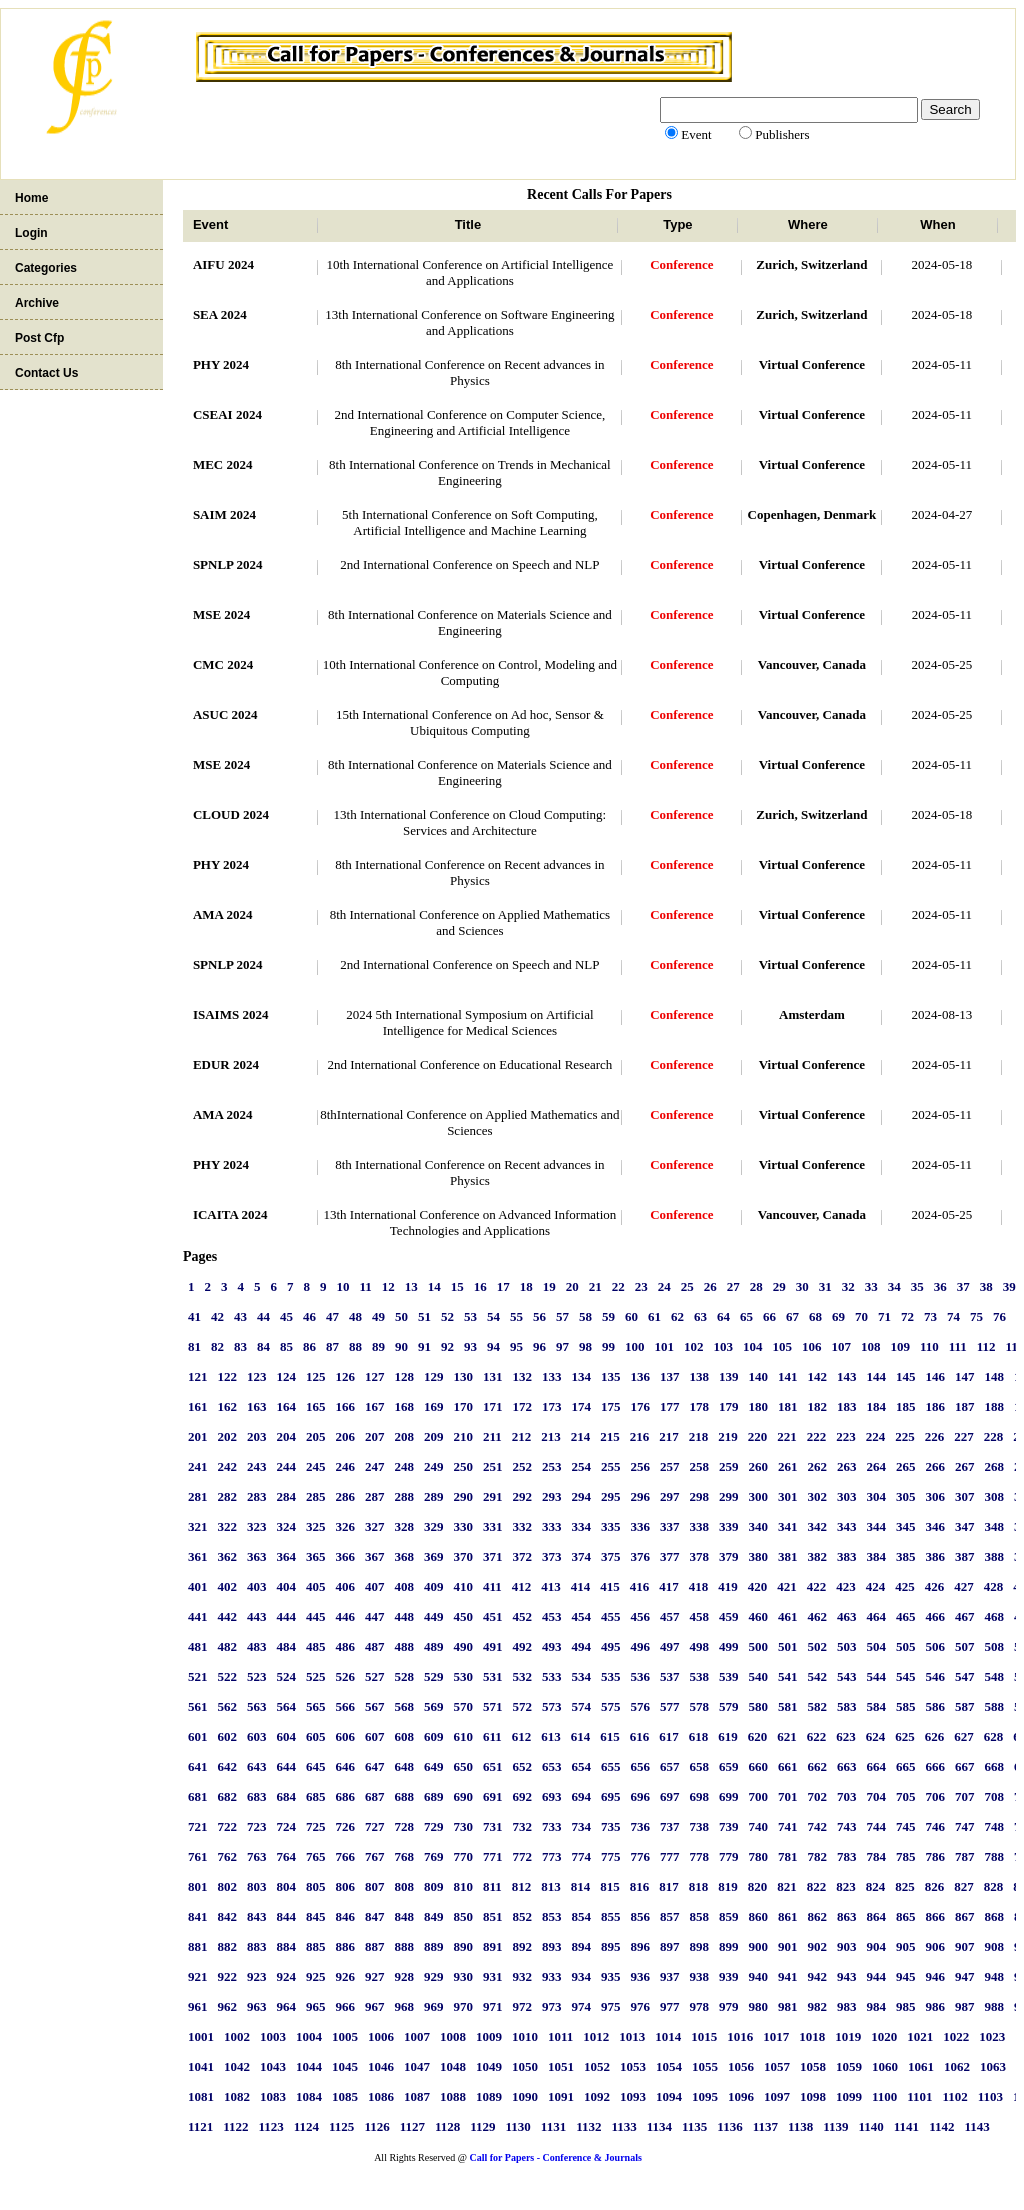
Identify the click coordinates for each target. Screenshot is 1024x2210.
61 (654, 1316)
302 (817, 1496)
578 (699, 1706)
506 (935, 1646)
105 (782, 1346)
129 (434, 1376)
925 (316, 1976)
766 (345, 1856)
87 (332, 1346)
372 (522, 1556)
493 (552, 1646)
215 (610, 1436)
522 (227, 1676)
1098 (813, 2096)
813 (551, 1886)
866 (935, 1916)
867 (965, 1916)
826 (935, 1886)
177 (670, 1406)
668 (994, 1766)
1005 (345, 2036)
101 (664, 1346)
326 (345, 1526)
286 (345, 1496)
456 (640, 1616)
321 (198, 1526)
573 (552, 1706)
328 (404, 1526)
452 (522, 1616)
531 (493, 1676)
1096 (741, 2096)
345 (906, 1526)
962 (227, 2006)
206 (345, 1436)
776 (640, 1856)
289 (434, 1496)
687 (375, 1796)
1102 (954, 2096)
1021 (920, 2036)
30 (802, 1286)
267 (965, 1466)
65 (746, 1316)
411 (492, 1586)
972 (522, 2006)
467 (965, 1616)
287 (375, 1496)
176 (640, 1406)
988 (994, 2006)
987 (965, 2006)
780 (758, 1856)
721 (198, 1826)
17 (503, 1286)
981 (788, 2006)
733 (552, 1826)
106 (812, 1346)
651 (493, 1766)
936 (640, 1976)
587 (965, 1706)
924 (286, 1976)
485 (316, 1646)
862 (817, 1916)
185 (906, 1406)
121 (198, 1376)
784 (876, 1856)
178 (699, 1406)
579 (729, 1706)
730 (463, 1826)
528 (404, 1676)
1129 (482, 2126)
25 (687, 1286)
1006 (381, 2036)
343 (847, 1526)
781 (788, 1856)
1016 (740, 2036)
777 (670, 1856)
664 (876, 1766)
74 (953, 1316)
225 (905, 1436)
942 (817, 1976)
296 (640, 1496)
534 (581, 1676)
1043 (273, 2066)
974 (581, 2006)
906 (935, 1946)
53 (470, 1316)
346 (935, 1526)
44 (263, 1316)
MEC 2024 (223, 464)
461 (788, 1616)
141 (788, 1376)
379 (729, 1556)
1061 (921, 2066)
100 (635, 1346)
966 (345, 2006)
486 (345, 1646)
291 (493, 1496)
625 (905, 1736)
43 (240, 1316)
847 (375, 1916)
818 (699, 1886)
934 (581, 1976)
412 (522, 1586)
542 (817, 1676)
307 (965, 1496)
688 (404, 1796)
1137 (765, 2126)
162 (227, 1406)
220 (758, 1436)
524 (286, 1676)
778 (699, 1856)
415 (610, 1586)
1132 (588, 2126)
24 (664, 1286)
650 (463, 1766)
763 (257, 1856)
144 (876, 1376)
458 (699, 1616)
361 (198, 1556)
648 (404, 1766)
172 (522, 1406)
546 (935, 1676)
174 (581, 1406)
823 (846, 1886)
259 (729, 1466)
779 (729, 1856)
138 (699, 1376)
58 (585, 1316)
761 (198, 1856)
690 (463, 1796)
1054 (669, 2066)
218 (699, 1436)
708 (994, 1796)
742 (817, 1826)
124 (286, 1376)
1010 (525, 2036)
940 (758, 1976)
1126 (376, 2126)
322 (227, 1526)
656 (640, 1766)
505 (906, 1646)
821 (787, 1886)
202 (227, 1436)
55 (516, 1316)
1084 (309, 2096)
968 (404, 2006)
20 (572, 1286)
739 (729, 1826)
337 (670, 1526)
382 (817, 1556)
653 (552, 1766)
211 (492, 1436)
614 (581, 1736)
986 (935, 2006)
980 (758, 2006)
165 (316, 1406)
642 (227, 1766)
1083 (273, 2096)
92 (447, 1346)
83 (240, 1346)
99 (608, 1346)
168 (404, 1406)
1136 (729, 2126)
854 (581, 1916)
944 (876, 1976)
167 (375, 1406)
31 (825, 1286)
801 (198, 1886)
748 (994, 1826)
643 (257, 1766)
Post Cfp (39, 338)
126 (345, 1376)
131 (493, 1376)
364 (286, 1556)
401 (198, 1586)
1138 (800, 2126)
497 (670, 1646)
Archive (37, 303)
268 (994, 1466)
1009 (489, 2036)
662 (817, 1766)
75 (976, 1316)
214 (581, 1436)
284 (286, 1496)
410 (463, 1586)
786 (935, 1856)
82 (217, 1346)
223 (846, 1436)
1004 (309, 2036)
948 (994, 1976)
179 (729, 1406)
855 (611, 1916)
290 (463, 1496)
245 (316, 1466)
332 (522, 1526)
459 (729, 1616)
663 (847, 1766)
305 (906, 1496)
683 (257, 1796)
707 (965, 1796)
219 (728, 1436)
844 (286, 1916)
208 (404, 1436)
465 (906, 1616)
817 (669, 1886)
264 (876, 1466)
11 (365, 1286)
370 (463, 1556)
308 (994, 1496)
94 (493, 1346)
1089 (489, 2096)
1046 (381, 2066)
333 (552, 1526)
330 (463, 1526)
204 (286, 1436)
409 (434, 1586)
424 (876, 1586)
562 (227, 1706)
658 (699, 1766)
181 (788, 1406)
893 (552, 1946)
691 (493, 1796)
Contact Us (46, 373)
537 (670, 1676)
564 (286, 1706)
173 (552, 1406)
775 (611, 1856)
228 (994, 1436)
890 (463, 1946)
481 (198, 1646)
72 (907, 1316)
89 (378, 1346)
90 (401, 1346)
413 (551, 1586)
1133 (623, 2126)
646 (345, 1766)
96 (539, 1346)
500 (758, 1646)
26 (710, 1286)
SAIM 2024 (224, 514)
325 (316, 1526)
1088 (453, 2096)
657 (670, 1766)
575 (611, 1706)
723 (257, 1826)
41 (194, 1316)
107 (841, 1346)
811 (492, 1886)
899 (729, 1946)
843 (257, 1916)
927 (375, 1976)
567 (375, 1706)
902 (817, 1946)
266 (935, 1466)
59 (608, 1316)
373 (552, 1556)
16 (480, 1286)
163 (257, 1406)
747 (965, 1826)
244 (286, 1466)
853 (552, 1916)
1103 (990, 2096)
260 (758, 1466)
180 (758, 1406)
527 (375, 1676)
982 (817, 2006)
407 (375, 1586)
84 (263, 1346)
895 (611, 1946)
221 (787, 1436)
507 (965, 1646)
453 (552, 1616)
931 (493, 1976)
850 (463, 1916)
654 (581, 1766)
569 (434, 1706)
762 (227, 1856)
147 (965, 1376)
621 (787, 1736)
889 (434, 1946)
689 (434, 1796)
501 (788, 1646)
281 (198, 1496)
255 (611, 1466)
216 (640, 1436)
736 (640, 1826)
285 (316, 1496)
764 (286, 1856)
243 (257, 1466)
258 (699, 1466)
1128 (447, 2126)
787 (965, 1856)
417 (669, 1586)
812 (522, 1886)
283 (257, 1496)
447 (375, 1616)
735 (611, 1826)
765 (316, 1856)
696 (640, 1796)
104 (753, 1346)
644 (286, 1766)
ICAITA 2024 (230, 1214)
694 (581, 1796)
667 (965, 1766)
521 (198, 1676)
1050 (525, 2066)
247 (375, 1466)
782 (817, 1856)
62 (677, 1316)
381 (788, 1556)
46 (309, 1316)
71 (884, 1316)
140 (758, 1376)
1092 (597, 2096)
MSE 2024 (221, 614)
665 (906, 1766)
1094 (669, 2096)
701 (788, 1796)
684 (286, 1796)
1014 (668, 2036)
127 (375, 1376)
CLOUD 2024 (231, 814)
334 (581, 1526)
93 (470, 1346)
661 (788, 1766)
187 (965, 1406)
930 (463, 1976)
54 (493, 1316)
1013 (632, 2036)
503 (847, 1646)
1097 (777, 2096)
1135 (694, 2126)
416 (640, 1586)
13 (411, 1286)
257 (670, 1466)
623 (846, 1736)
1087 (417, 2096)
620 (758, 1736)
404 (286, 1586)
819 (728, 1886)
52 (447, 1316)
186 (935, 1406)
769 (434, 1856)
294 (581, 1496)
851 (493, 1916)
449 (434, 1616)
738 (699, 1826)
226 (935, 1436)
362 (227, 1556)
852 (522, 1916)
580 (758, 1706)
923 (257, 1976)
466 (935, 1616)
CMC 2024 (223, 664)
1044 (309, 2066)
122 (227, 1376)
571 (493, 1706)
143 (847, 1376)
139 (729, 1376)
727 (375, 1826)
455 (611, 1616)
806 (345, 1886)
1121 (200, 2126)
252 (522, 1466)
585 (906, 1706)
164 (286, 1406)
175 (611, 1406)
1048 (453, 2066)
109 (900, 1346)
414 (581, 1586)
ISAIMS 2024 (231, 1014)
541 (788, 1676)
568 (404, 1706)
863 (847, 1916)
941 (788, 1976)
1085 (345, 2096)
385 (906, 1556)
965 (316, 2006)
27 (733, 1286)
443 (257, 1616)
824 (876, 1886)
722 (227, 1826)
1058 (813, 2066)
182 (817, 1406)
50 (401, 1316)
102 (694, 1346)
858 (699, 1916)
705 (906, 1796)
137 (670, 1376)
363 (257, 1556)
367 (375, 1556)
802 (227, 1886)
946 (935, 1976)
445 (316, 1616)
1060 (885, 2066)
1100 (884, 2096)
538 (699, 1676)
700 (758, 1796)
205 (316, 1436)
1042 (237, 2066)
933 (552, 1976)
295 (611, 1496)
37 (963, 1286)
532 (522, 1676)
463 (847, 1616)
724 (286, 1826)
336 (640, 1526)
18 (526, 1286)
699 (729, 1796)
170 (463, 1406)
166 (345, 1406)
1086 (381, 2096)
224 (876, 1436)
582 (817, 1706)
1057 (777, 2066)
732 (522, 1826)
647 (375, 1766)
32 (848, 1286)
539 (729, 1676)
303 (847, 1496)
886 (345, 1946)
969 (434, 2006)
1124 (306, 2126)
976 (640, 2006)
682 (227, 1796)
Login (31, 233)
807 (375, 1886)
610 (463, 1736)
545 (906, 1676)
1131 (553, 2126)
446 (345, 1616)
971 (493, 2006)
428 (994, 1586)
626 (935, 1736)
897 (670, 1946)
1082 (237, 2096)
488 (404, 1646)
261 (788, 1466)
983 (847, 2006)
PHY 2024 (221, 364)
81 (194, 1346)
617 (669, 1736)
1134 (659, 2126)
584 (876, 1706)
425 (905, 1586)
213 (551, 1436)
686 (345, 1796)
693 (552, 1796)
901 (788, 1946)
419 (728, 1586)
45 (286, 1316)
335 (611, 1526)
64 (723, 1316)
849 (434, 1916)
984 (876, 2006)
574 (581, 1706)
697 (670, 1796)
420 (758, 1586)
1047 (417, 2066)
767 (375, 1856)
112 (986, 1346)
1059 (849, 2066)
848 (404, 1916)
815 (610, 1886)
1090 (525, 2096)
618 (699, 1736)
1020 (884, 2036)
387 (965, 1556)
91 (424, 1346)
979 (729, 2006)
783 (847, 1856)
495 (611, 1646)
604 (286, 1736)
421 (787, 1586)
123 (257, 1376)
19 (549, 1286)
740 (758, 1826)
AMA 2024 (223, 914)
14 (434, 1286)
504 (876, 1646)
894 (581, 1946)
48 (355, 1316)
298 (699, 1496)
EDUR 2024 (226, 1064)
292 (522, 1496)
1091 (561, 2096)
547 (965, 1676)
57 (562, 1316)
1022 (956, 2036)
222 (817, 1436)
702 (817, 1796)
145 (906, 1376)
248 (404, 1466)
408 (404, 1586)
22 (618, 1286)
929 (434, 1976)
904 (876, 1946)
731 (493, 1826)
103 (723, 1346)
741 (788, 1826)
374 (581, 1556)
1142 (941, 2126)
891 (493, 1946)
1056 (741, 2066)
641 (198, 1766)
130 (463, 1376)
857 (670, 1916)
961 (198, 2006)
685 (316, 1796)
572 (522, 1706)
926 (345, 1976)
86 (309, 1346)
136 (640, 1376)
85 (286, 1346)
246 (345, 1466)
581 (788, 1706)
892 (522, 1946)
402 (227, 1586)
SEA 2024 (220, 314)
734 (581, 1826)
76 (999, 1316)
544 (876, 1676)
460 (758, 1616)
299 (729, 1496)
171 (493, 1406)
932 (522, 1976)
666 (935, 1766)
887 (375, 1946)
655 (611, 1766)
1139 (835, 2126)
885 (316, 1946)
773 (552, 1856)
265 (906, 1466)
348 (994, 1526)
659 (729, 1766)
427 (964, 1586)
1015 (704, 2036)
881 (198, 1946)
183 (847, 1406)
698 (699, 1796)
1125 (341, 2126)
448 (404, 1616)
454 (581, 1616)
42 (217, 1316)
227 (964, 1436)
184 (876, 1406)
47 (332, 1316)
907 (965, 1946)
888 (404, 1946)
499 (729, 1646)
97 (562, 1346)
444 (286, 1616)
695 (611, 1796)
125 (316, 1376)
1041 (201, 2066)
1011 (560, 2036)
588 (994, 1706)
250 (463, 1466)
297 (670, 1496)
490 (463, 1646)
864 (876, 1916)
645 (316, 1766)
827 (964, 1886)
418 (699, 1586)
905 (906, 1946)
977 (670, 2006)
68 (815, 1316)
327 (375, 1526)
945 (906, 1976)
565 (316, 1706)
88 (355, 1346)
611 (492, 1736)
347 (965, 1526)
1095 (705, 2096)
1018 (812, 2036)
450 (463, 1616)
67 (792, 1316)
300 (758, 1496)
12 (388, 1286)
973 (552, 2006)
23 (641, 1286)
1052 (597, 2066)
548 (994, 1676)
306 (935, 1496)
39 (1009, 1286)
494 (581, 1646)
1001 (201, 2036)
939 (729, 1976)
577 (670, 1706)
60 (631, 1316)
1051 (561, 2066)
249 (434, 1466)
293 (552, 1496)
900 (758, 1946)
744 (876, 1826)
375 (611, 1556)
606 (345, 1736)
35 (917, 1286)
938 (699, 1976)
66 (769, 1316)
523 (257, 1676)
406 (345, 1586)
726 (345, 1826)
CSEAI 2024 (227, 414)
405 (316, 1586)
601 (198, 1736)
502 (817, 1646)
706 (935, 1796)
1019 (848, 2036)
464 (876, 1616)
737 (670, 1826)
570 (463, 1706)
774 (581, 1856)
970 (463, 2006)
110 (929, 1346)
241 (198, 1466)
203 (257, 1436)
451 (493, 1616)
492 (522, 1646)
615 (610, 1736)
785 (906, 1856)
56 (539, 1316)
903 (847, 1946)
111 (958, 1346)
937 (670, 1976)
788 (994, 1856)
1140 (871, 2126)
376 (640, 1556)
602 (227, 1736)
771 (493, 1856)
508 (994, 1646)
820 (758, 1886)
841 (198, 1916)
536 (640, 1676)
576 (640, 1706)
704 (876, 1796)
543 (847, 1676)
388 (994, 1556)
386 (935, 1556)
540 (758, 1676)
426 (935, 1586)
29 (779, 1286)
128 (404, 1376)
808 (404, 1886)
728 (404, 1826)
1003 (273, 2036)
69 (838, 1316)
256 (640, 1466)
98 (585, 1346)
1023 (992, 2036)
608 (404, 1736)
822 (817, 1886)
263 (847, 1466)
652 (522, 1766)
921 (198, 1976)
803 (257, 1886)
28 (756, 1286)
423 (846, 1586)
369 (434, 1556)
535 (611, 1676)
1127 (412, 2126)
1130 (518, 2126)
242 (227, 1466)
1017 (776, 2036)
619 (728, 1736)
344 (876, 1526)
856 (640, 1916)
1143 (976, 2126)
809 (434, 1886)
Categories (46, 268)
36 (940, 1286)
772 (522, 1856)
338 (699, 1526)
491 (493, 1646)
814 (581, 1886)
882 (227, 1946)
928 (404, 1976)
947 (965, 1976)
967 (375, 2006)
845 (316, 1916)
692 (522, 1796)
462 (817, 1616)
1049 (489, 2066)
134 (581, 1376)
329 (434, 1526)
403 (257, 1586)
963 (257, 2006)
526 (345, 1676)
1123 (270, 2126)
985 (906, 2006)
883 (257, 1946)
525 (316, 1676)
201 (198, 1436)
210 (463, 1436)
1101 (919, 2096)
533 (552, 1676)
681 (198, 1796)
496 (640, 1646)
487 (375, 1646)
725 (316, 1826)
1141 (906, 2126)
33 (871, 1286)
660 (758, 1766)
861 (788, 1916)
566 (345, 1706)
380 (758, 1556)
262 (817, 1466)
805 (316, 1886)
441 (198, 1616)
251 (493, 1466)
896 (640, 1946)
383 (847, 1556)
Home (31, 198)
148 (994, 1376)
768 (404, 1856)
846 (345, 1916)
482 (227, 1646)
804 (286, 1886)
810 (463, 1886)
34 (894, 1286)
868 (994, 1916)
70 (861, 1316)
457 (670, 1616)
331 (493, 1526)
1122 (235, 2126)
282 (227, 1496)
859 (729, 1916)
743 (847, 1826)
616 (640, 1736)
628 (994, 1736)
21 (595, 1286)
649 (434, 1766)
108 (871, 1346)
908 (994, 1946)
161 (198, 1406)
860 (758, 1916)
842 (227, 1916)
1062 (957, 2066)
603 (257, 1736)
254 (581, 1466)
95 (516, 1346)
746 (935, 1826)
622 (817, 1736)
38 (986, 1286)
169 (434, 1406)
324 (286, 1526)
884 (286, 1946)
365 (316, 1556)
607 (375, 1736)
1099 (849, 2096)
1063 (993, 2066)
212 (522, 1436)
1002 (237, 2036)
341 (788, 1526)
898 (699, 1946)
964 (286, 2006)
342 (817, 1526)
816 (640, 1886)
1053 (633, 2066)
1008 (453, 2036)
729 (434, 1826)
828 (994, 1886)
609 (434, 1736)
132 (522, 1376)
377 (670, 1556)
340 (758, 1526)
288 (404, 1496)
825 (905, 1886)
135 (611, 1376)
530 (463, 1676)
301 (788, 1496)
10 (342, 1286)
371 (493, 1556)
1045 (345, 2066)
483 (257, 1646)
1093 (633, 2096)
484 (286, 1646)
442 (227, 1616)
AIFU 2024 (223, 264)
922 (227, 1976)
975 (611, 2006)
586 (935, 1706)
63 (700, 1316)
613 (551, 1736)
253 (552, 1466)
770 (463, 1856)
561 (198, 1706)
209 (434, 1436)
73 (930, 1316)
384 (876, 1556)
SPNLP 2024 (228, 564)
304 (876, 1496)
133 (552, 1376)
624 (876, 1736)
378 (699, 1556)
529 (434, 1676)
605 (316, 1736)
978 (699, 2006)
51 (424, 1316)
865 (906, 1916)
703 (847, 1796)
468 (994, 1616)
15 (457, 1286)
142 (817, 1376)
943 (847, 1976)
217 (669, 1436)
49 (378, 1316)
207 (375, 1436)
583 (847, 1706)
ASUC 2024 (225, 714)
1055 (705, 2066)
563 (257, 1706)
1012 (596, 2036)
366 (345, 1556)
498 (699, 1646)
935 (611, 1976)
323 (257, 1526)
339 (729, 1526)
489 (434, 1646)
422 (817, 1586)
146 (935, 1376)
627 (964, 1736)
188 (994, 1406)
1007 (417, 2036)
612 (522, 1736)
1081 (201, 2096)
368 (404, 1556)
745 (906, 1826)
